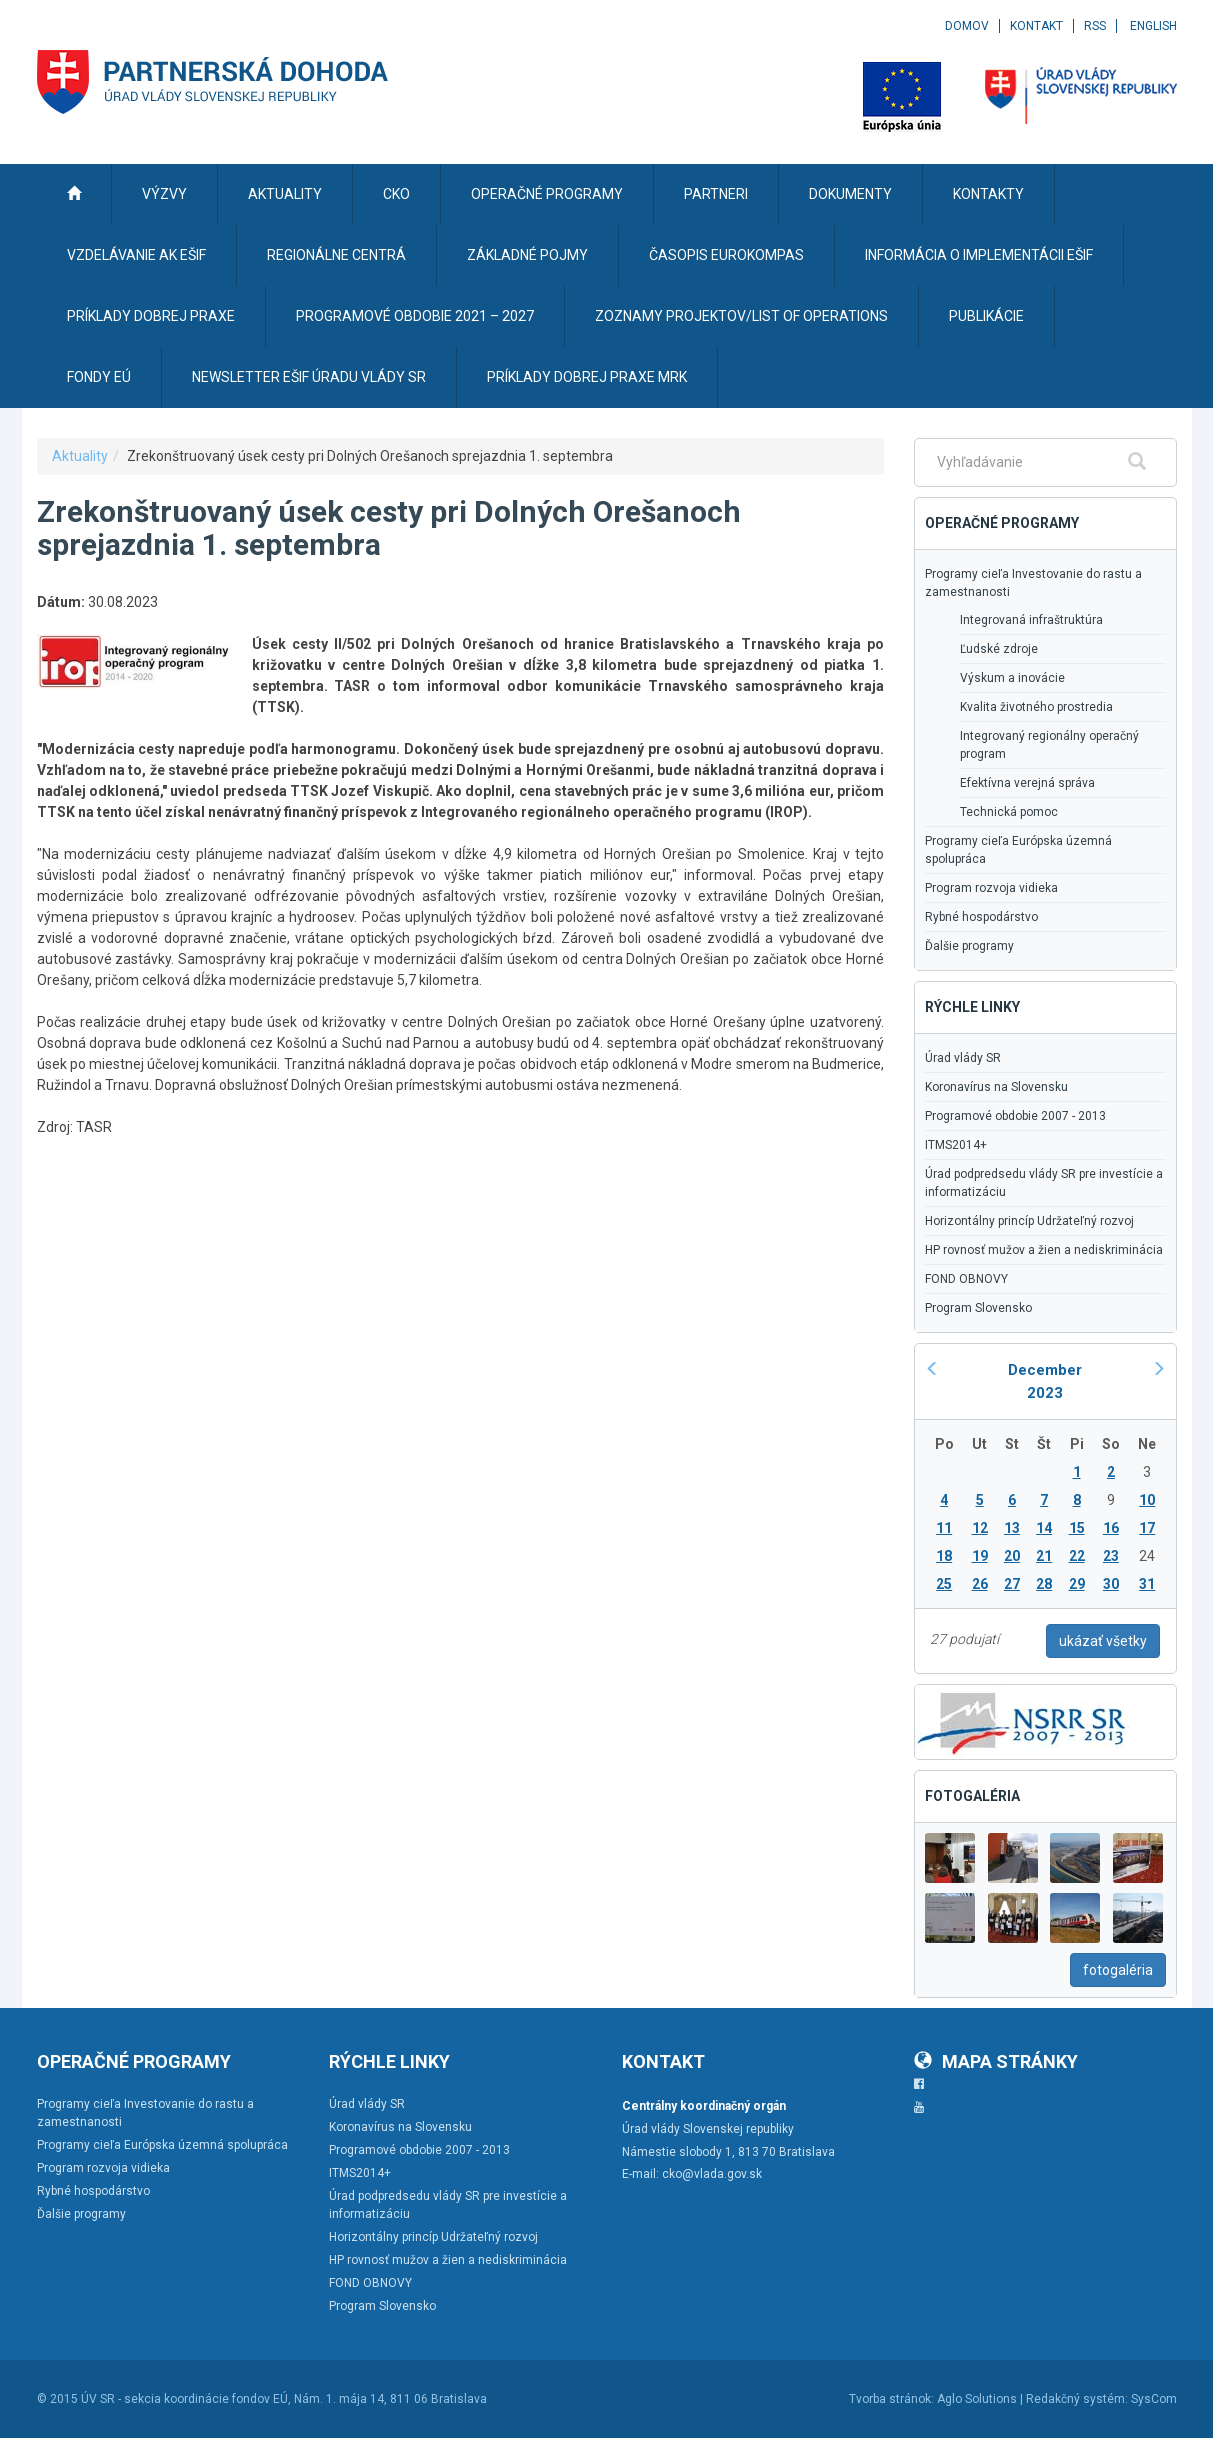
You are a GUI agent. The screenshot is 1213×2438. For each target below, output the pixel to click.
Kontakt (1036, 26)
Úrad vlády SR (963, 1058)
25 (944, 1584)
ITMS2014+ (956, 1145)
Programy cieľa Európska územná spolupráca (1018, 850)
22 (1077, 1556)
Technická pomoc (1009, 812)
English (1153, 26)
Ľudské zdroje (999, 649)
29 (1077, 1584)
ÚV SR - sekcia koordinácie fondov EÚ (184, 2399)
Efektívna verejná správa (1027, 783)
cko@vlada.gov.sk (712, 2174)
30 (1111, 1584)
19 (980, 1556)
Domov (967, 26)
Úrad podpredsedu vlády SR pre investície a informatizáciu (1044, 1183)
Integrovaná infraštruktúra (1031, 620)
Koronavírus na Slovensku (996, 1087)
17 (1147, 1528)
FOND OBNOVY (966, 1279)
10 (1147, 1500)
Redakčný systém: (1077, 2399)
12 (980, 1528)
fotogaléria (1118, 1970)
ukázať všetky (1103, 1641)
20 (1012, 1556)
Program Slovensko (978, 1308)
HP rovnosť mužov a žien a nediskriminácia (1044, 1250)
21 (1044, 1556)
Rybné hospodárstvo (981, 917)
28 (1044, 1584)
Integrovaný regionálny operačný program (1049, 745)
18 (944, 1556)
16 (1111, 1528)
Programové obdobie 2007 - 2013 (1015, 1116)
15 (1077, 1528)
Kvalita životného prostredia (1036, 707)
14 (1044, 1528)
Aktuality (80, 456)
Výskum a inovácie (1012, 678)
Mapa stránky (996, 2061)
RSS (1095, 26)
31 (1147, 1584)
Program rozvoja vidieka (991, 888)
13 (1012, 1528)
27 (1012, 1584)
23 (1111, 1556)
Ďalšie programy (969, 946)
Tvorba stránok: (891, 2399)
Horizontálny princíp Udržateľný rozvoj (1029, 1221)
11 (944, 1528)
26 (980, 1584)
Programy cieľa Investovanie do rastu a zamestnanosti (1033, 583)
